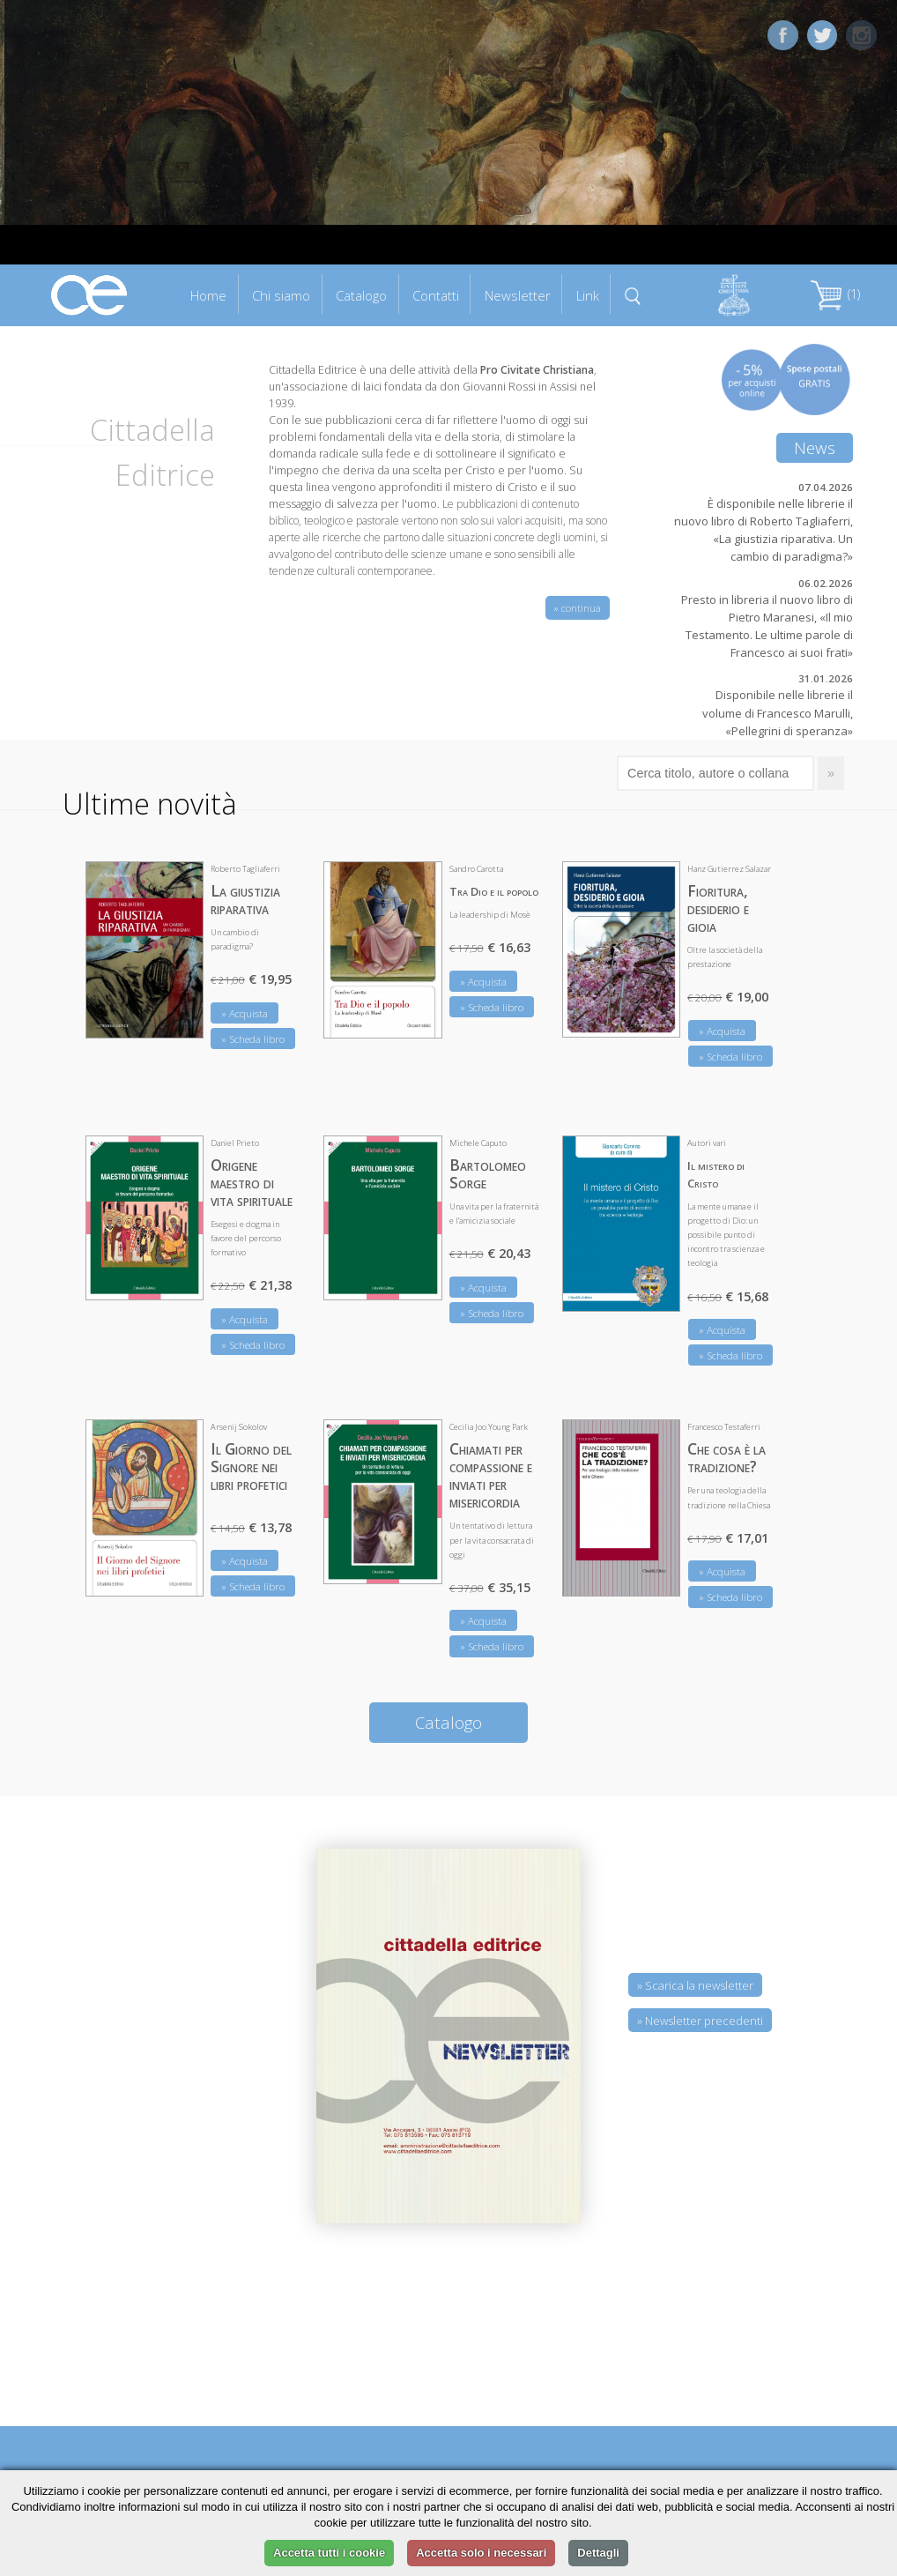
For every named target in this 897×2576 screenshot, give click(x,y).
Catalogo (361, 295)
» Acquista (244, 1013)
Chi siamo (281, 295)
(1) (835, 294)
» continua (577, 607)
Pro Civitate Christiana (537, 369)
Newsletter (518, 295)
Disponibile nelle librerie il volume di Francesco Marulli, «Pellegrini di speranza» (777, 712)
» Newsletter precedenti (700, 2021)
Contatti (435, 295)
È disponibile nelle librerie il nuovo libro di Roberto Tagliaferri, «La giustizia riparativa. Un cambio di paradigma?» (763, 529)
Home (208, 295)
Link (587, 295)
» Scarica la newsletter (695, 1985)
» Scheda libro (253, 1039)
